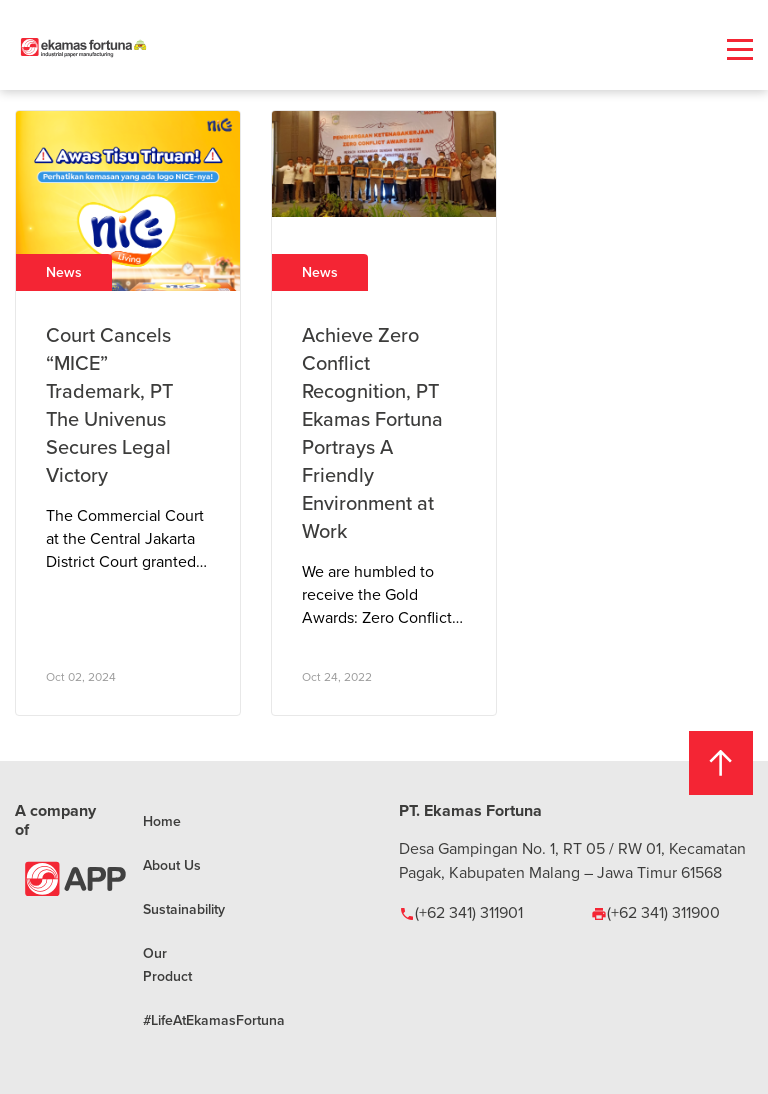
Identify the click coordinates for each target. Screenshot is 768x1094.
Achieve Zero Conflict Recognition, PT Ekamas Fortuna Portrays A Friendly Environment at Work (372, 432)
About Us (172, 865)
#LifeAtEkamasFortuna (214, 1020)
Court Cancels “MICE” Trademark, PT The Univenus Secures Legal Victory (109, 404)
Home (162, 821)
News (64, 272)
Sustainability (184, 909)
